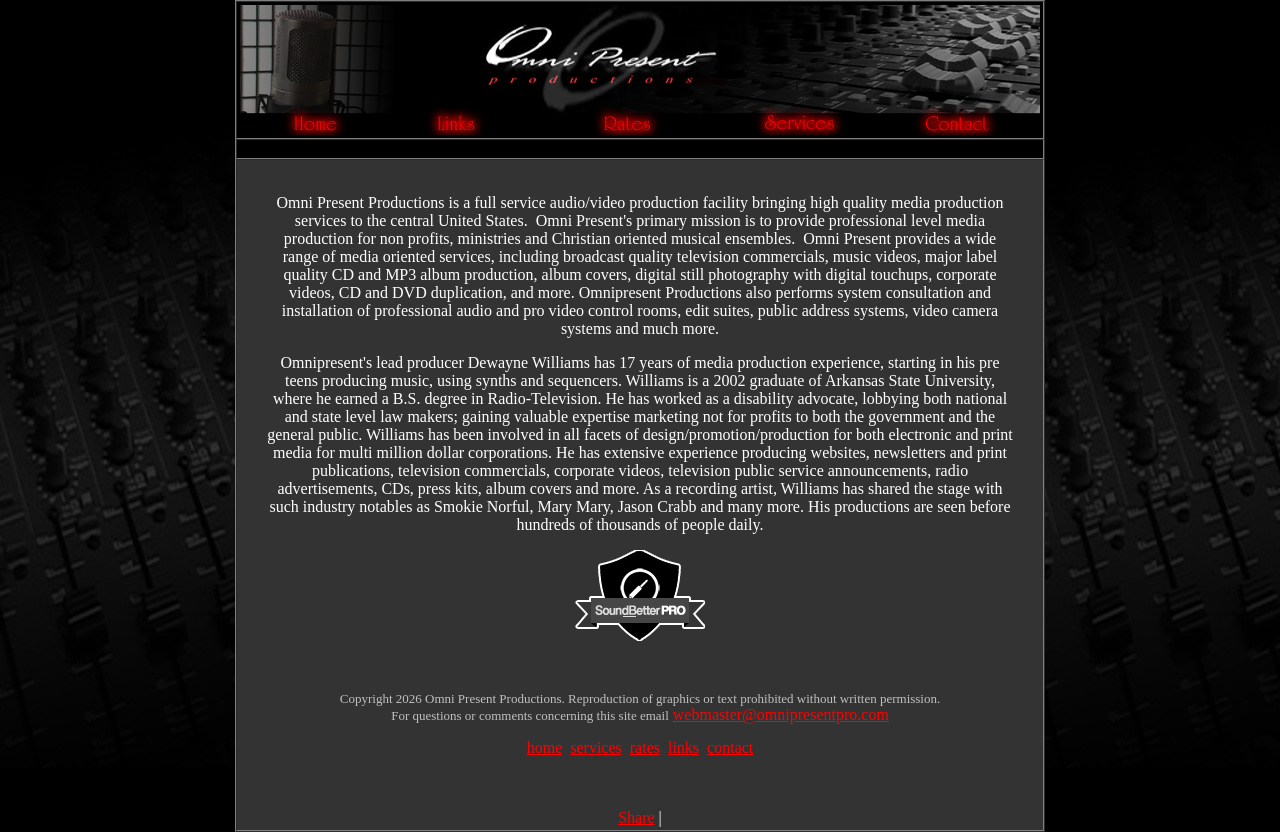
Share (636, 817)
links (683, 747)
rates (645, 747)
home (545, 747)
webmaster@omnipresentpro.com (781, 714)
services (596, 747)
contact (730, 747)
